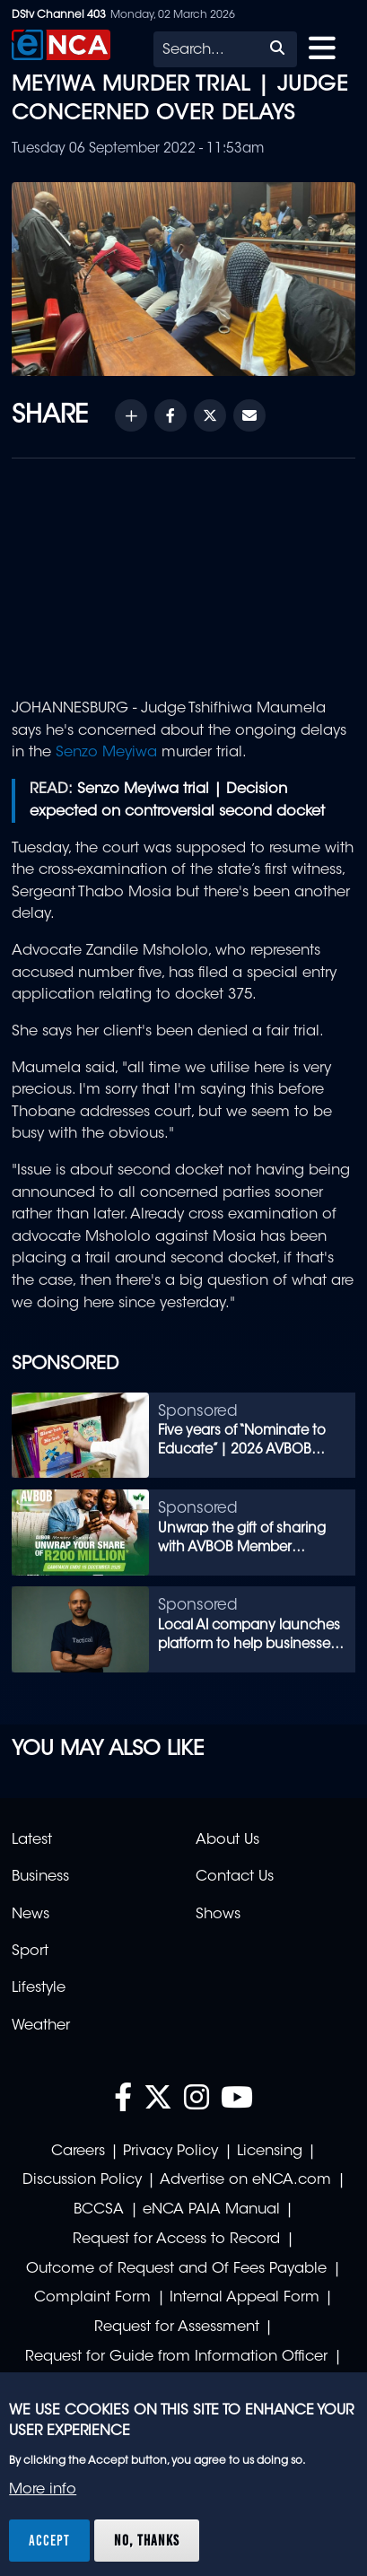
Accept (49, 2540)
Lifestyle (39, 1988)
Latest (32, 1840)
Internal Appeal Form (244, 2298)
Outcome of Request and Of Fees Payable (176, 2269)
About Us (227, 1840)
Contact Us (235, 1877)
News (30, 1915)
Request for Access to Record (176, 2239)
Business (40, 1877)
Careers (78, 2151)
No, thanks (146, 2540)
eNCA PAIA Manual (211, 2210)
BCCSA (99, 2210)
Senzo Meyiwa (106, 753)
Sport (30, 1951)
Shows (218, 1915)
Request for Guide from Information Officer (176, 2357)
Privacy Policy (170, 2151)
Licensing (269, 2151)
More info (42, 2490)
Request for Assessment (176, 2327)
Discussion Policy (82, 2180)
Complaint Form (92, 2298)
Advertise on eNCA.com (245, 2180)
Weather (41, 2026)
